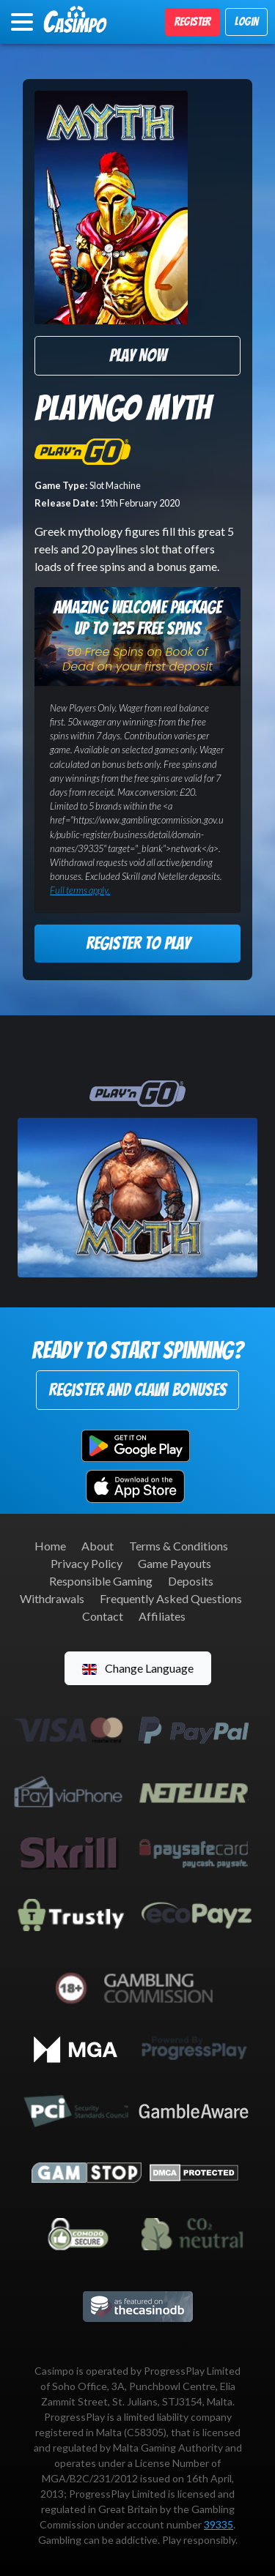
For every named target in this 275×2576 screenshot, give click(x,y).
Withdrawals (52, 1598)
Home (50, 1546)
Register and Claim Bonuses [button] (137, 1390)
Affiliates (162, 1616)
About (97, 1546)
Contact (102, 1616)
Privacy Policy (86, 1563)
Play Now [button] (137, 355)
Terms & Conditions (178, 1546)
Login (246, 21)
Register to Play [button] (138, 943)
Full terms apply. (80, 890)
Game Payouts (174, 1563)
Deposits (190, 1581)
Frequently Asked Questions (171, 1598)
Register (192, 21)
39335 (218, 2524)
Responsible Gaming (101, 1581)
